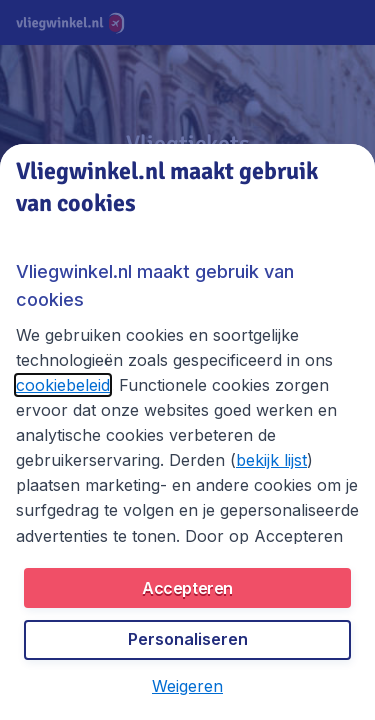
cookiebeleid (63, 385)
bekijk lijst (271, 460)
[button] (187, 686)
